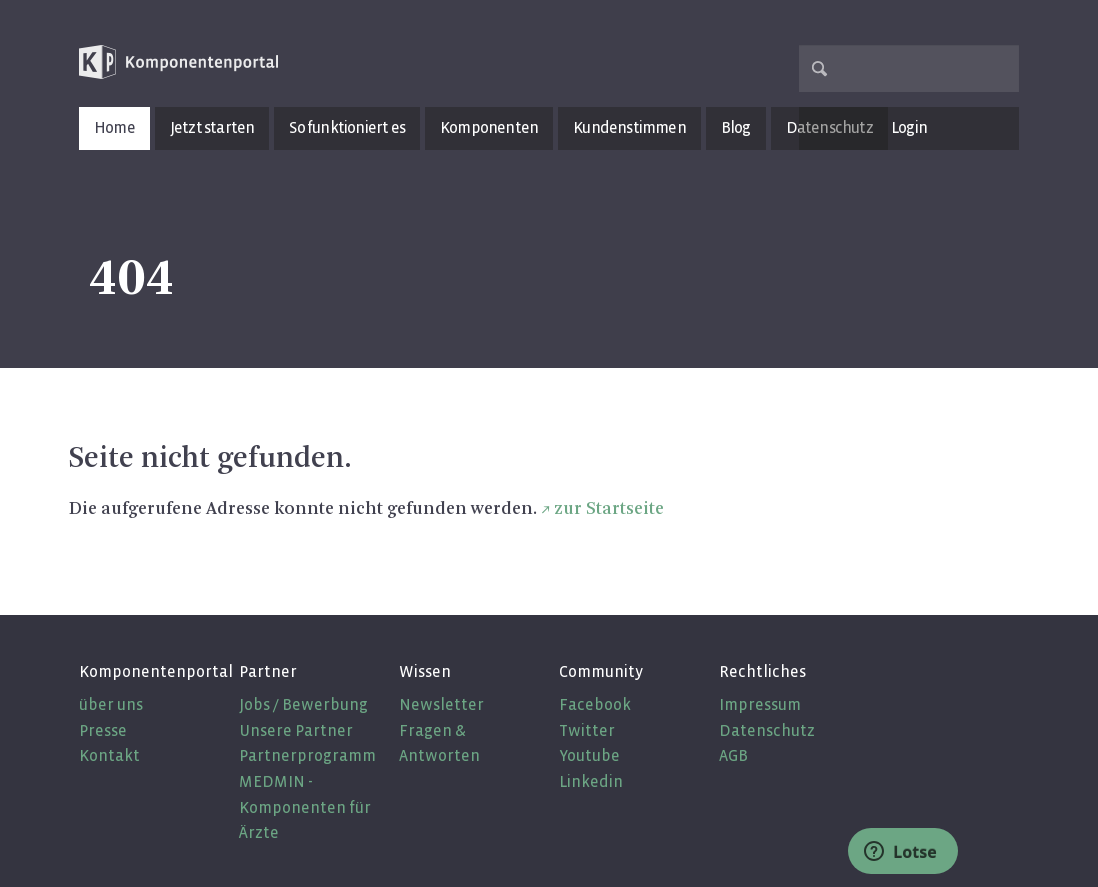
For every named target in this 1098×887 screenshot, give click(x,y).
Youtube (589, 755)
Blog (736, 127)
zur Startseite (609, 509)
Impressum (760, 704)
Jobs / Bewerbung (303, 704)
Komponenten (489, 127)
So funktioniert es (347, 127)
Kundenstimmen (629, 127)
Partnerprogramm (307, 755)
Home (114, 127)
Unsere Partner (296, 730)
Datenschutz (767, 730)
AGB (733, 755)
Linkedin (591, 781)
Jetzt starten (212, 127)
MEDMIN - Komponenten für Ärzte (305, 807)
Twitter (587, 730)
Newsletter (441, 704)
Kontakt (109, 755)
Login (909, 127)
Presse (103, 730)
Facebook (595, 704)
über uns (111, 704)
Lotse (900, 852)
